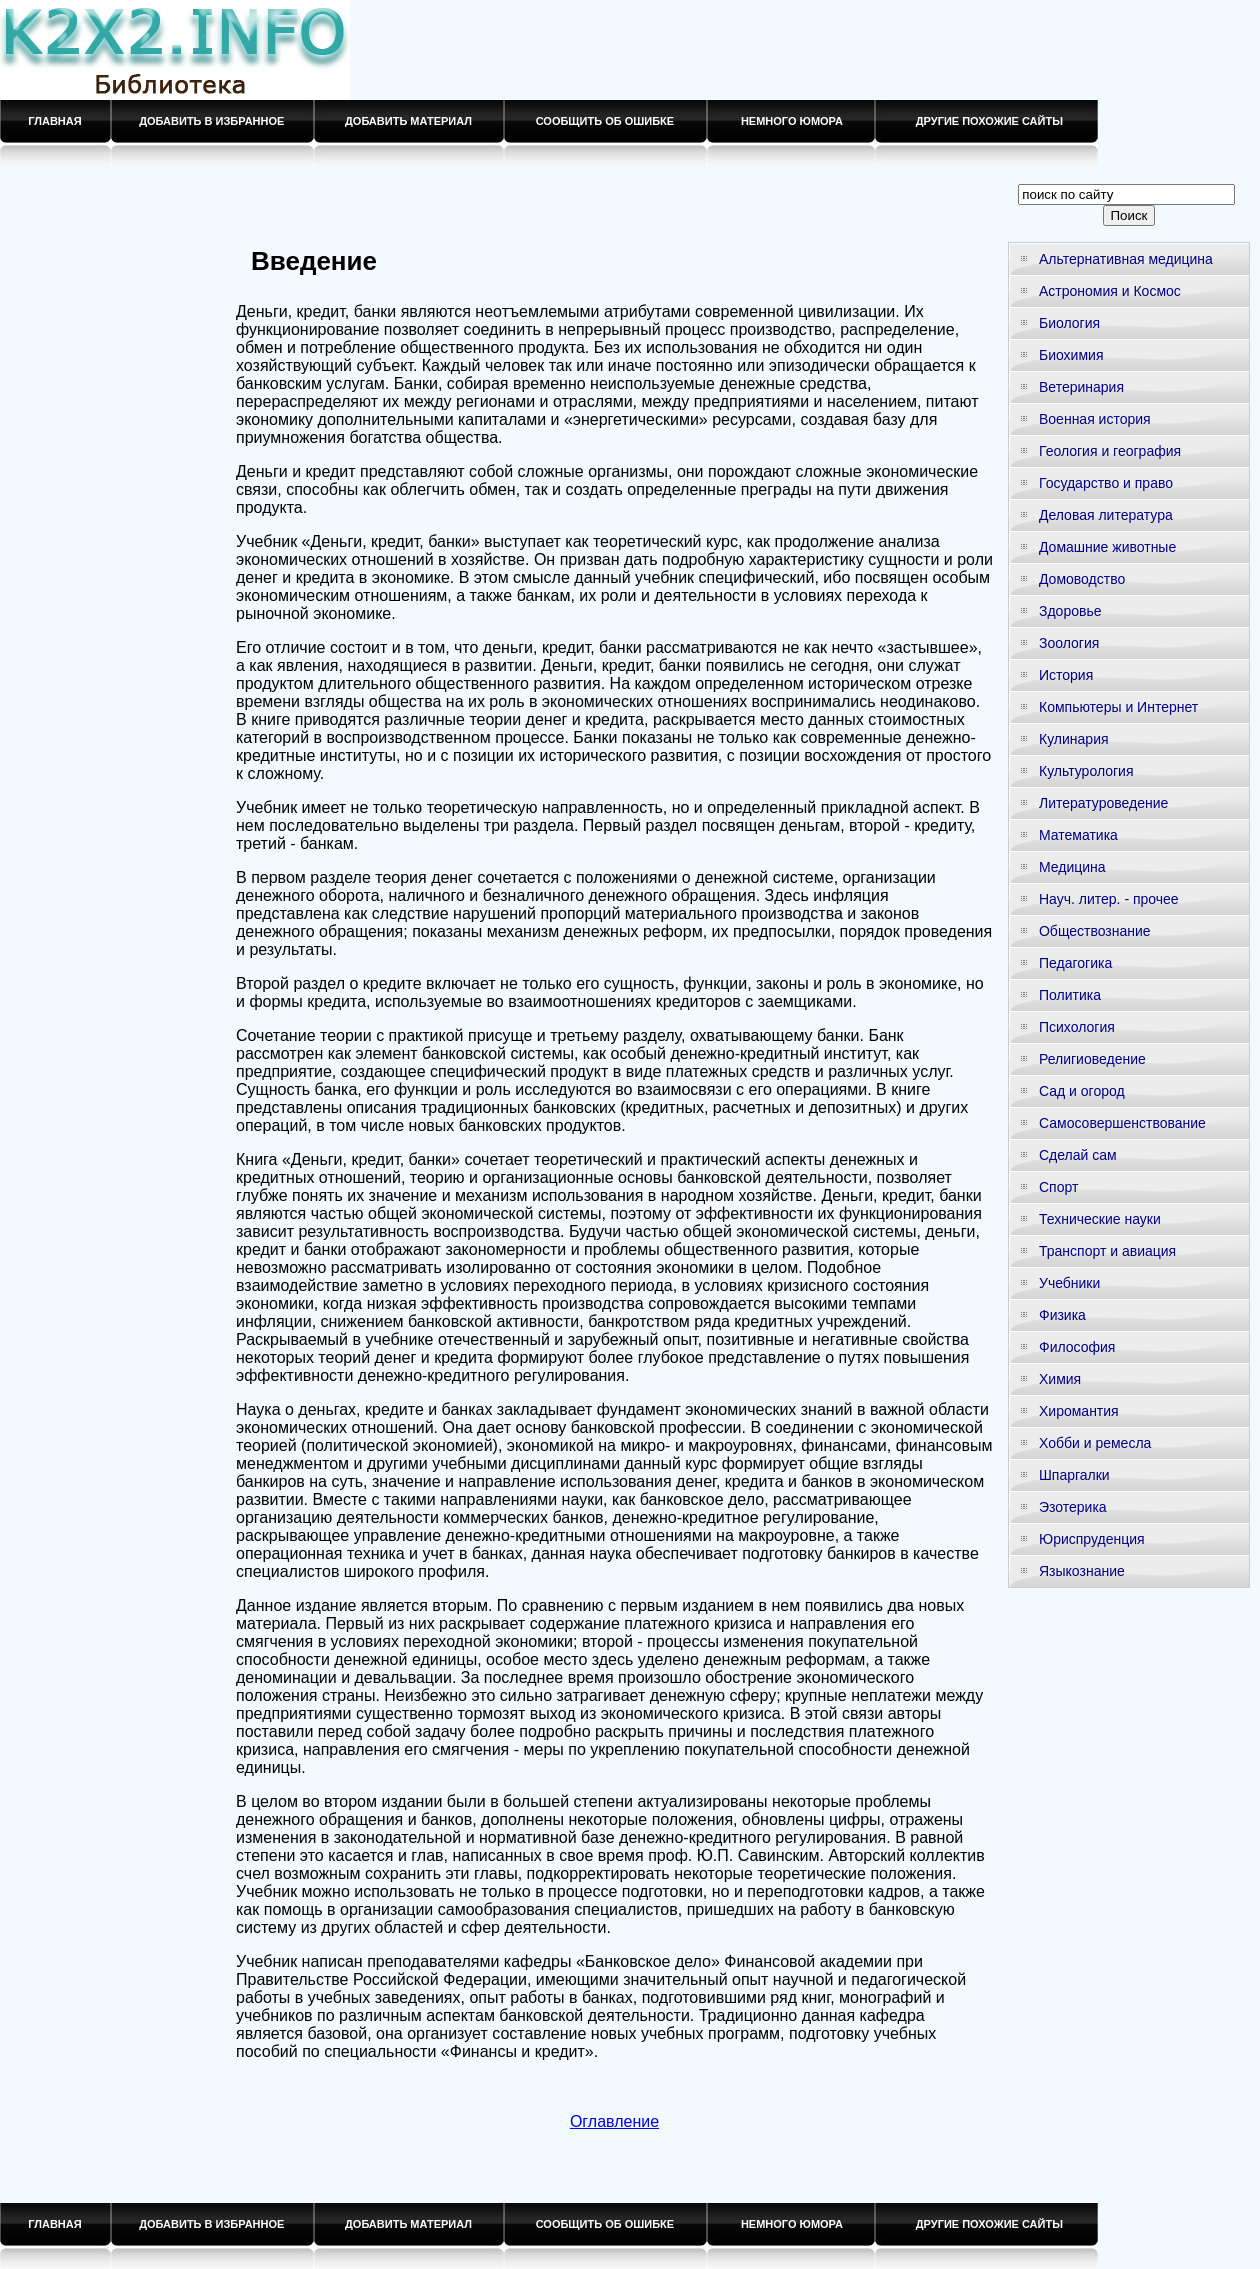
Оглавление (614, 2121)
